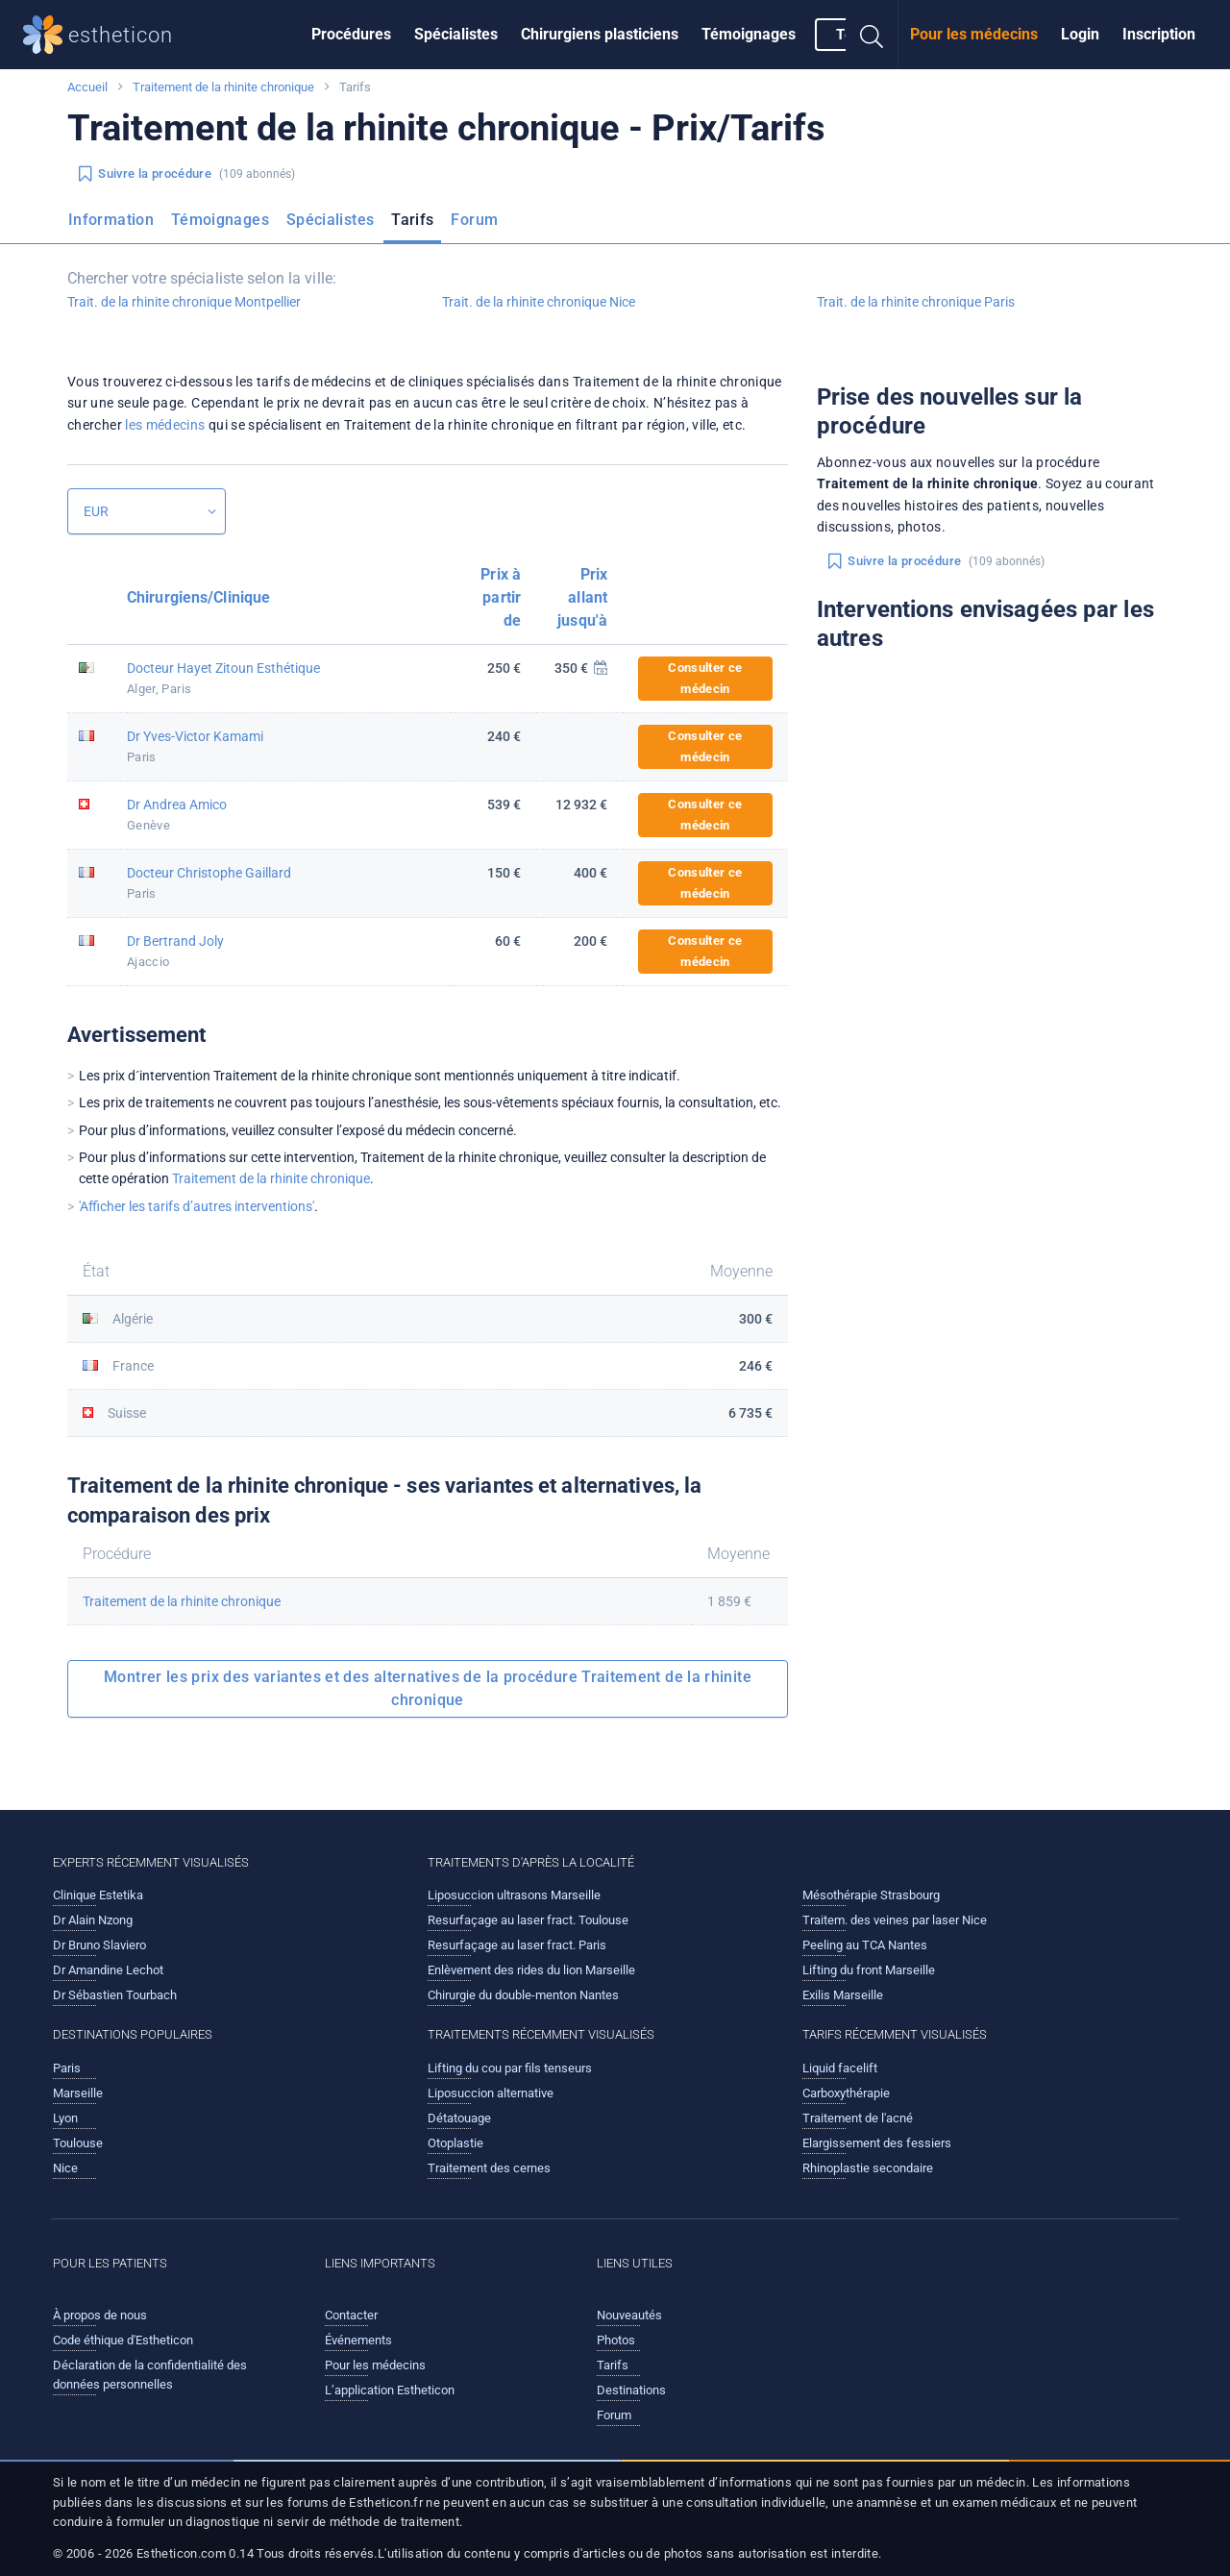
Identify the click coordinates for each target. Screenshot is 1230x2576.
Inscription (1158, 34)
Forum (474, 220)
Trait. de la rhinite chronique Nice (538, 302)
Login (1080, 34)
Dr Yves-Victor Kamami (195, 736)
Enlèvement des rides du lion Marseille (531, 1970)
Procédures (351, 34)
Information (111, 220)
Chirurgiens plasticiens (599, 34)
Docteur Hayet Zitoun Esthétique (223, 668)
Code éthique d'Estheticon (123, 2340)
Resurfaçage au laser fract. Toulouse (528, 1920)
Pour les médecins (974, 34)
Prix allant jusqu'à (582, 597)
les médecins (165, 425)
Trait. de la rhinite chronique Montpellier (184, 302)
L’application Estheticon (390, 2390)
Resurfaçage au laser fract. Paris (517, 1945)
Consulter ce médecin (705, 678)
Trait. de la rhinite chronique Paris (916, 302)
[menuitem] (351, 34)
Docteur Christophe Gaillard (209, 872)
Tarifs (412, 220)
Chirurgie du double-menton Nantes (523, 1995)
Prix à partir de (500, 597)
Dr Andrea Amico (177, 804)
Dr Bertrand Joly (175, 941)
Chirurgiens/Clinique (198, 597)
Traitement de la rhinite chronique (223, 87)
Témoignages (748, 34)
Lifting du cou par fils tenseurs (510, 2068)
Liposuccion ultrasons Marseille (514, 1895)
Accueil (87, 87)
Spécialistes (456, 34)
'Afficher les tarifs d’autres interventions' (196, 1206)
